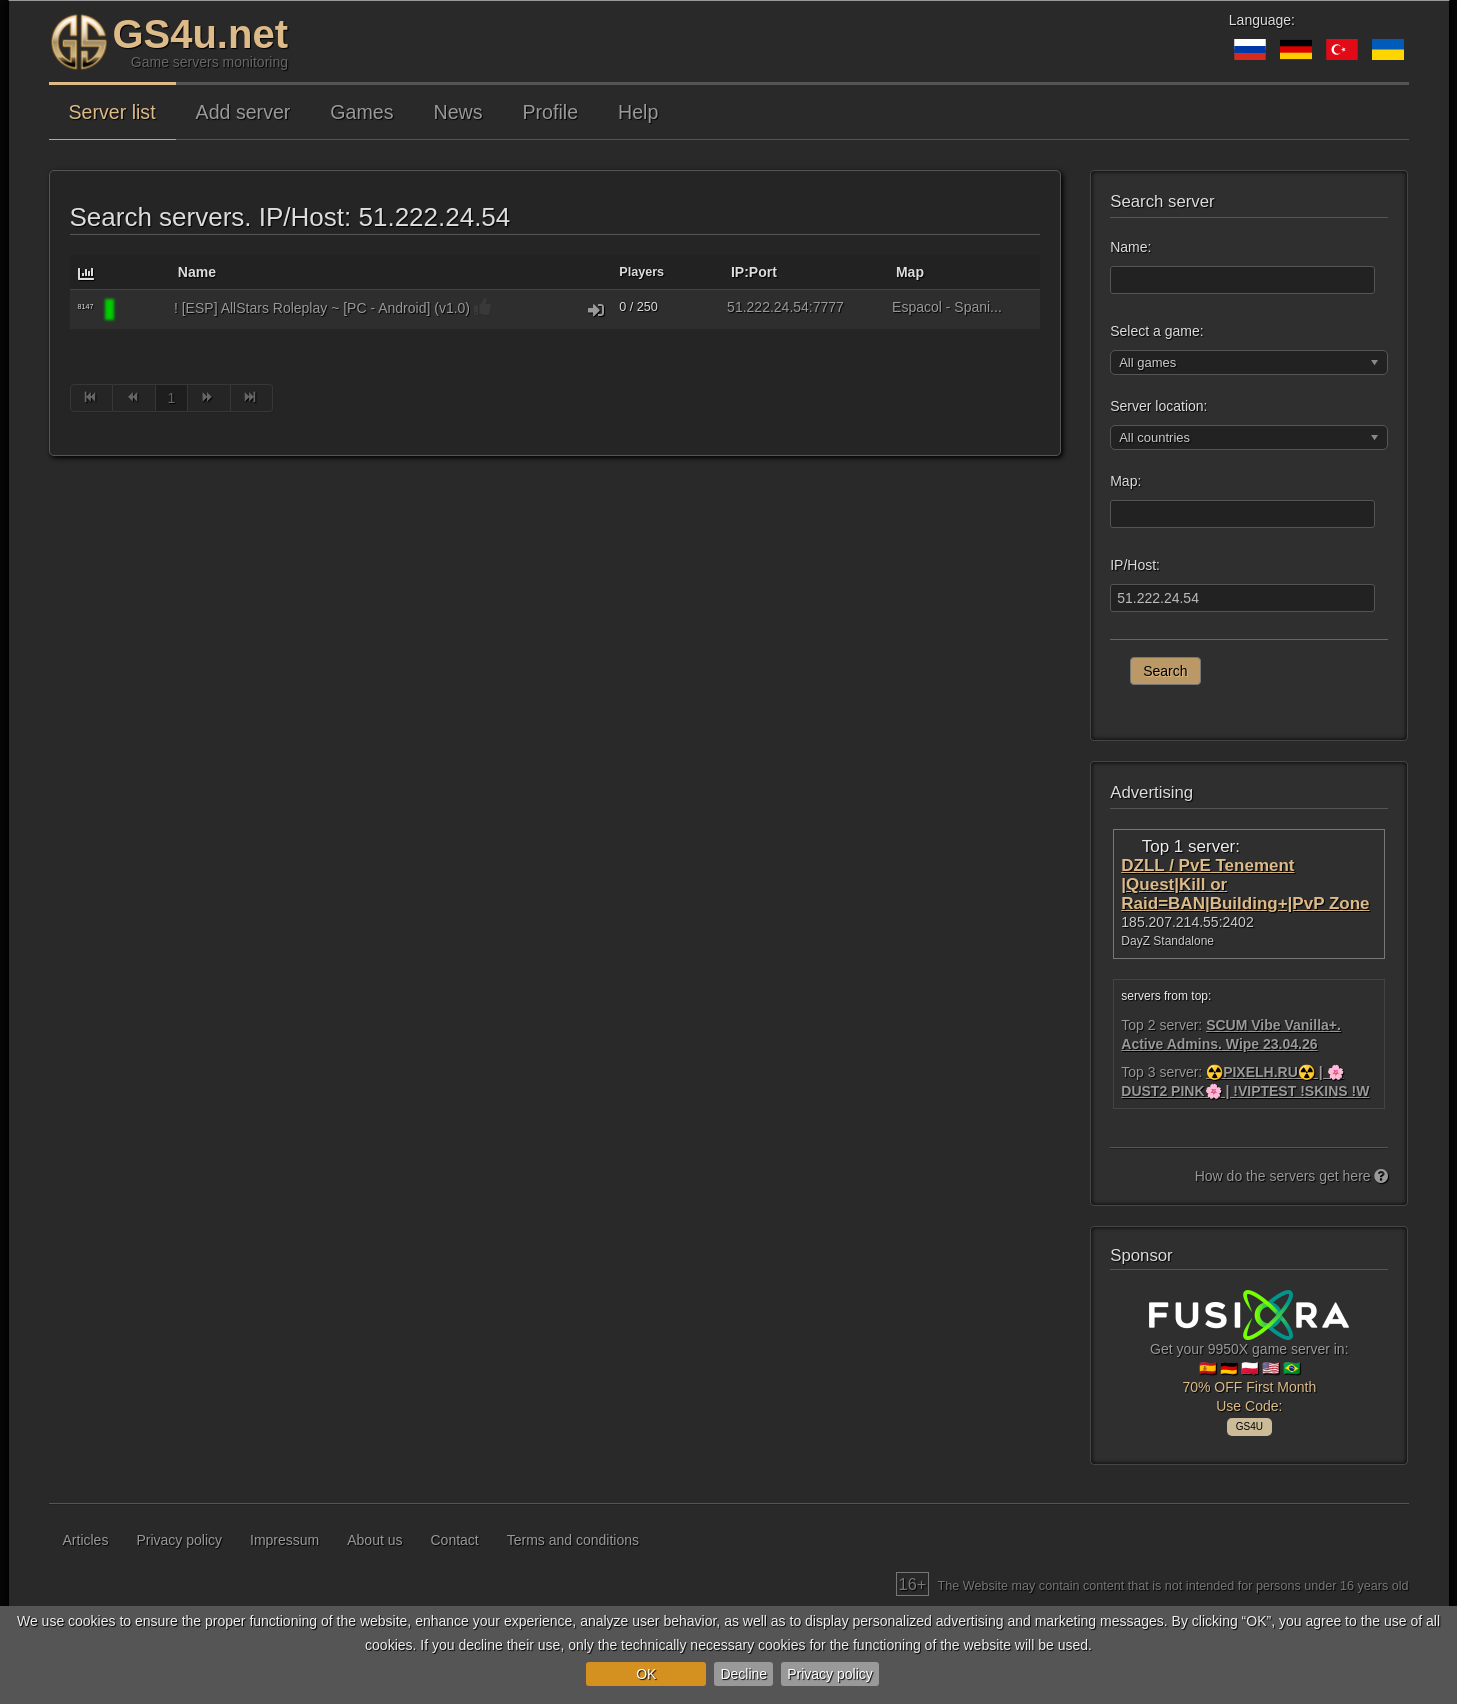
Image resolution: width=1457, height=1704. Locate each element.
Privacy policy (830, 1674)
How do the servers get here (1292, 1176)
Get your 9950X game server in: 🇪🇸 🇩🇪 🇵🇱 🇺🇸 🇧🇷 (1249, 1360)
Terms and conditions (573, 1540)
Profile (551, 112)
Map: (1125, 481)
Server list (112, 112)
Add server (243, 112)
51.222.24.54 (768, 307)
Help (638, 112)
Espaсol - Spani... (947, 307)
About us (374, 1540)
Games (361, 112)
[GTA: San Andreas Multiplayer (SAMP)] (142, 310)
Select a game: (1156, 331)
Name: (1130, 247)
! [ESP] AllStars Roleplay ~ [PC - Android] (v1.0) (322, 308)
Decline (743, 1674)
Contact (455, 1540)
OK (646, 1674)
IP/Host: (1135, 565)
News (458, 112)
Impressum (284, 1540)
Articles (86, 1540)
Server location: (1158, 406)
